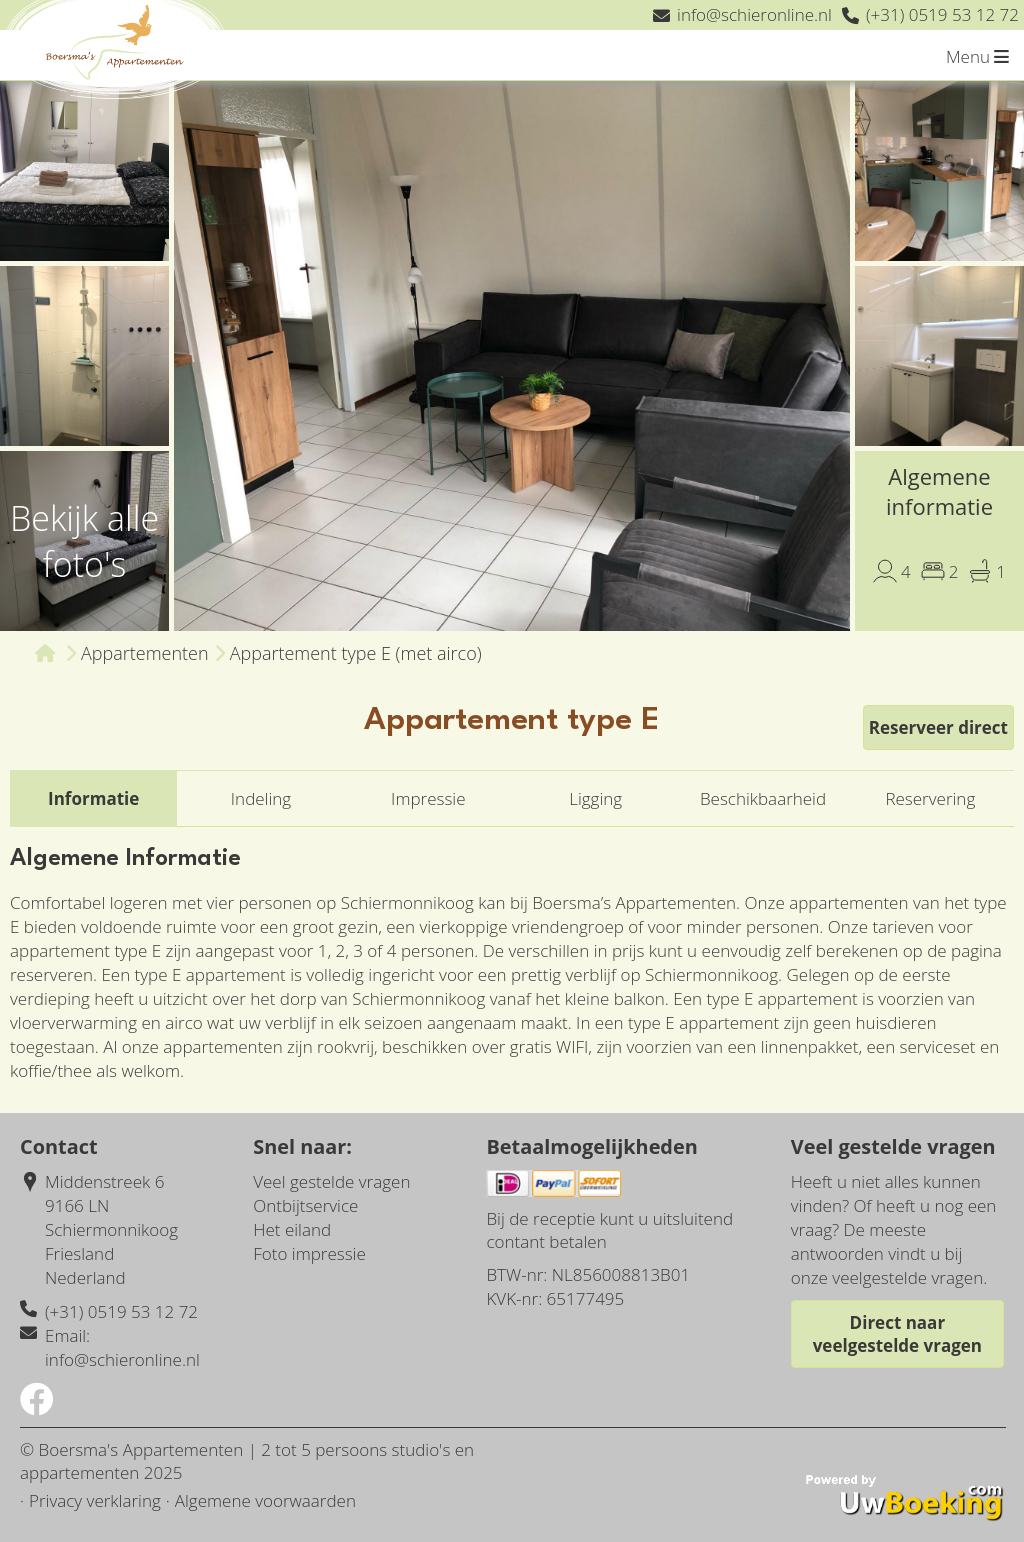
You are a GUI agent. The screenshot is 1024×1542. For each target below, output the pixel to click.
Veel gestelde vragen (331, 1181)
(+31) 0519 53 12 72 (121, 1311)
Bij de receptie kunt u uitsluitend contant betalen (609, 1230)
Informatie (93, 798)
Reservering (930, 798)
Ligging (595, 798)
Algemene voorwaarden (265, 1500)
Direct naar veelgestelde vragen (897, 1334)
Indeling (261, 798)
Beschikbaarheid (763, 798)
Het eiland (292, 1229)
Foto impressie (309, 1253)
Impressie (428, 798)
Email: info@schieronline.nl (122, 1347)
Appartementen (145, 653)
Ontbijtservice (305, 1205)
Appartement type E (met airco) (356, 653)
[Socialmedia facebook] (37, 1405)
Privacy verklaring (95, 1500)
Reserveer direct (938, 727)
